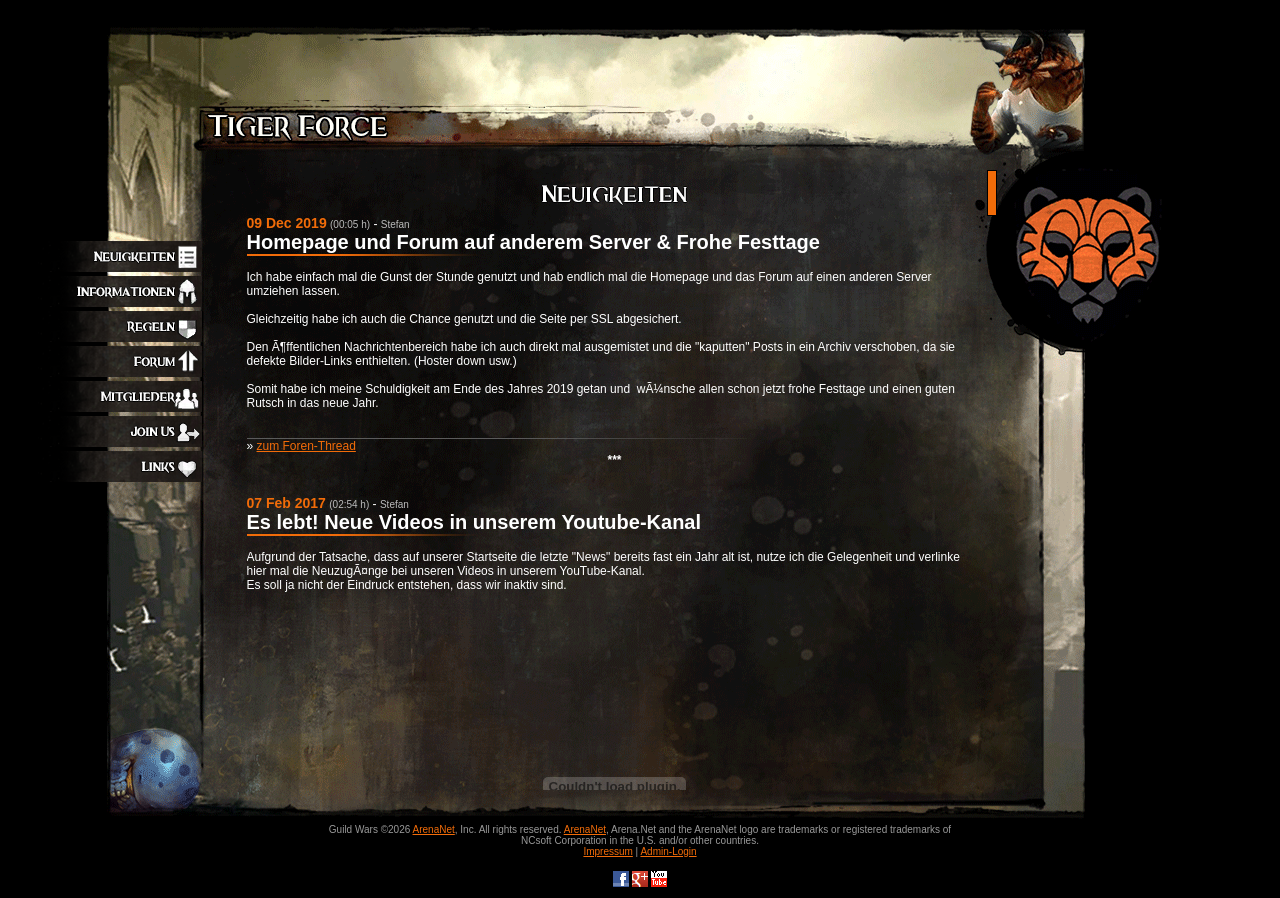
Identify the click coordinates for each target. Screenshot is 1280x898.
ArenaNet (434, 829)
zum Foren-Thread (306, 446)
